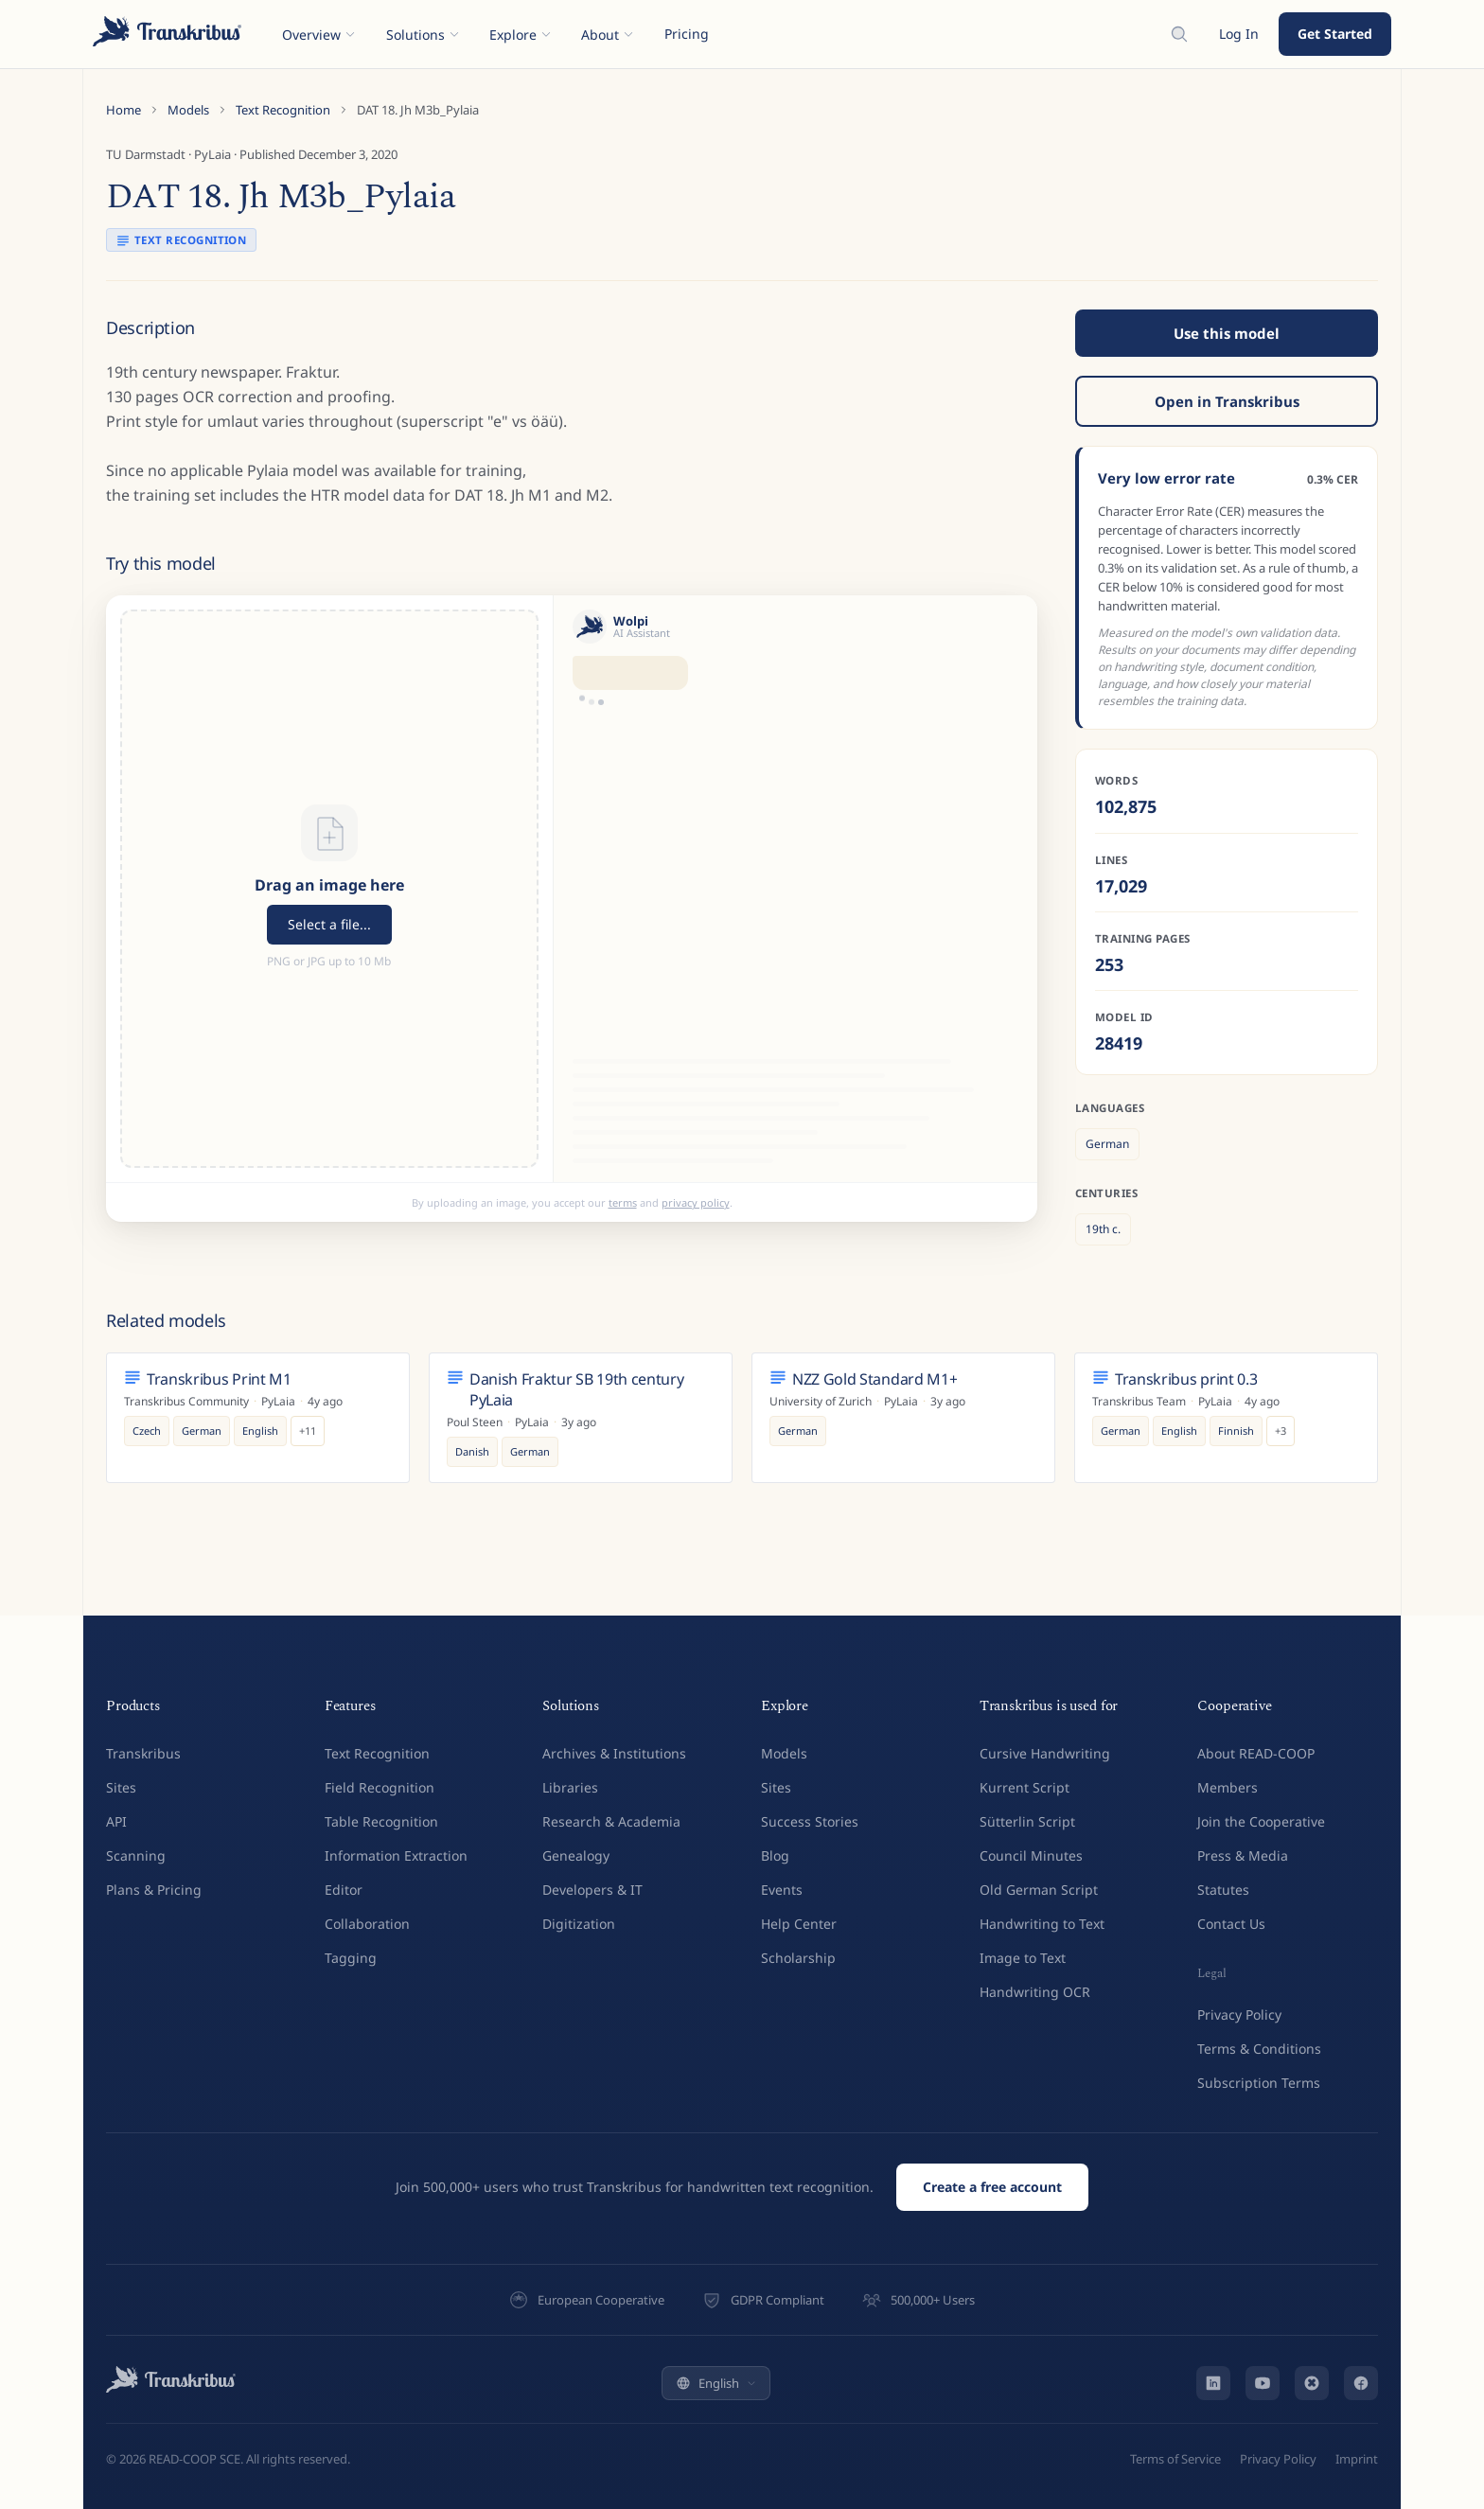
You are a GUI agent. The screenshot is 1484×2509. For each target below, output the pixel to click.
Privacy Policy (1239, 2014)
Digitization (578, 1924)
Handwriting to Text (1042, 1924)
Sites (121, 1787)
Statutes (1223, 1890)
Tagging (351, 1958)
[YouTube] (1263, 2383)
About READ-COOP (1256, 1753)
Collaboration (367, 1924)
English (716, 2383)
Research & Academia (611, 1821)
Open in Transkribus (1227, 401)
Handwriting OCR (1035, 1992)
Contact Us (1231, 1924)
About (607, 35)
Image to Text (1023, 1958)
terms (623, 1202)
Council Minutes (1031, 1855)
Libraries (570, 1787)
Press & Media (1242, 1855)
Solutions (423, 35)
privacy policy (696, 1202)
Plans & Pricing (154, 1890)
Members (1227, 1787)
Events (782, 1890)
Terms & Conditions (1259, 2049)
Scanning (136, 1855)
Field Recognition (379, 1787)
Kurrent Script (1024, 1787)
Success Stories (809, 1821)
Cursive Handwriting (1045, 1753)
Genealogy (576, 1855)
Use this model (1227, 333)
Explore (520, 35)
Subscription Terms (1258, 2083)
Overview (319, 35)
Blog (775, 1855)
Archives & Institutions (614, 1753)
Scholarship (798, 1958)
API (116, 1821)
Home (123, 109)
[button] (329, 888)
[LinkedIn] (1213, 2383)
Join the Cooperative (1261, 1821)
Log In (1239, 34)
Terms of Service (1175, 2458)
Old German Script (1039, 1890)
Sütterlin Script (1027, 1821)
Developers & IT (592, 1890)
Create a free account (992, 2187)
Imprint (1356, 2458)
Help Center (799, 1924)
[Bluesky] (1312, 2383)
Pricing (686, 34)
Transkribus (143, 1753)
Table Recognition (381, 1821)
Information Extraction (396, 1855)
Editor (343, 1890)
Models (188, 109)
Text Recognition (283, 109)
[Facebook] (1361, 2383)
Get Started (1335, 34)
